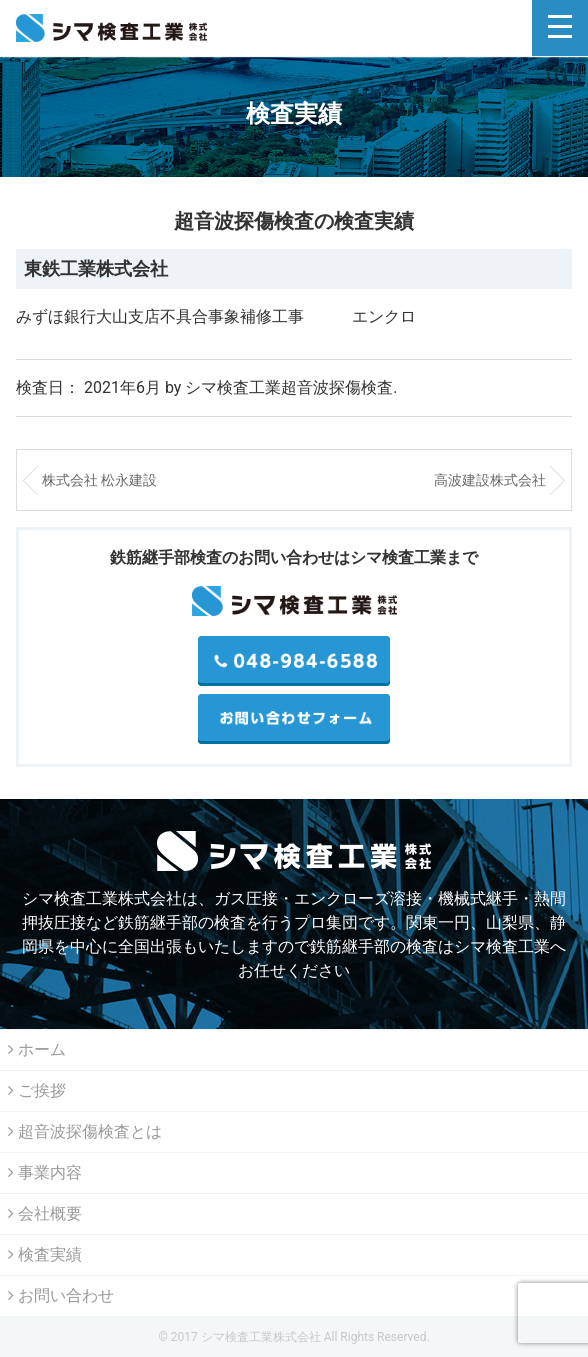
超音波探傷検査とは (85, 1131)
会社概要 (45, 1213)
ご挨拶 (37, 1090)
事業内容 (45, 1172)
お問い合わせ (61, 1295)
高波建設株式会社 (490, 480)
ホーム (37, 1049)
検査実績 (45, 1254)
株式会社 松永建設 (99, 480)
